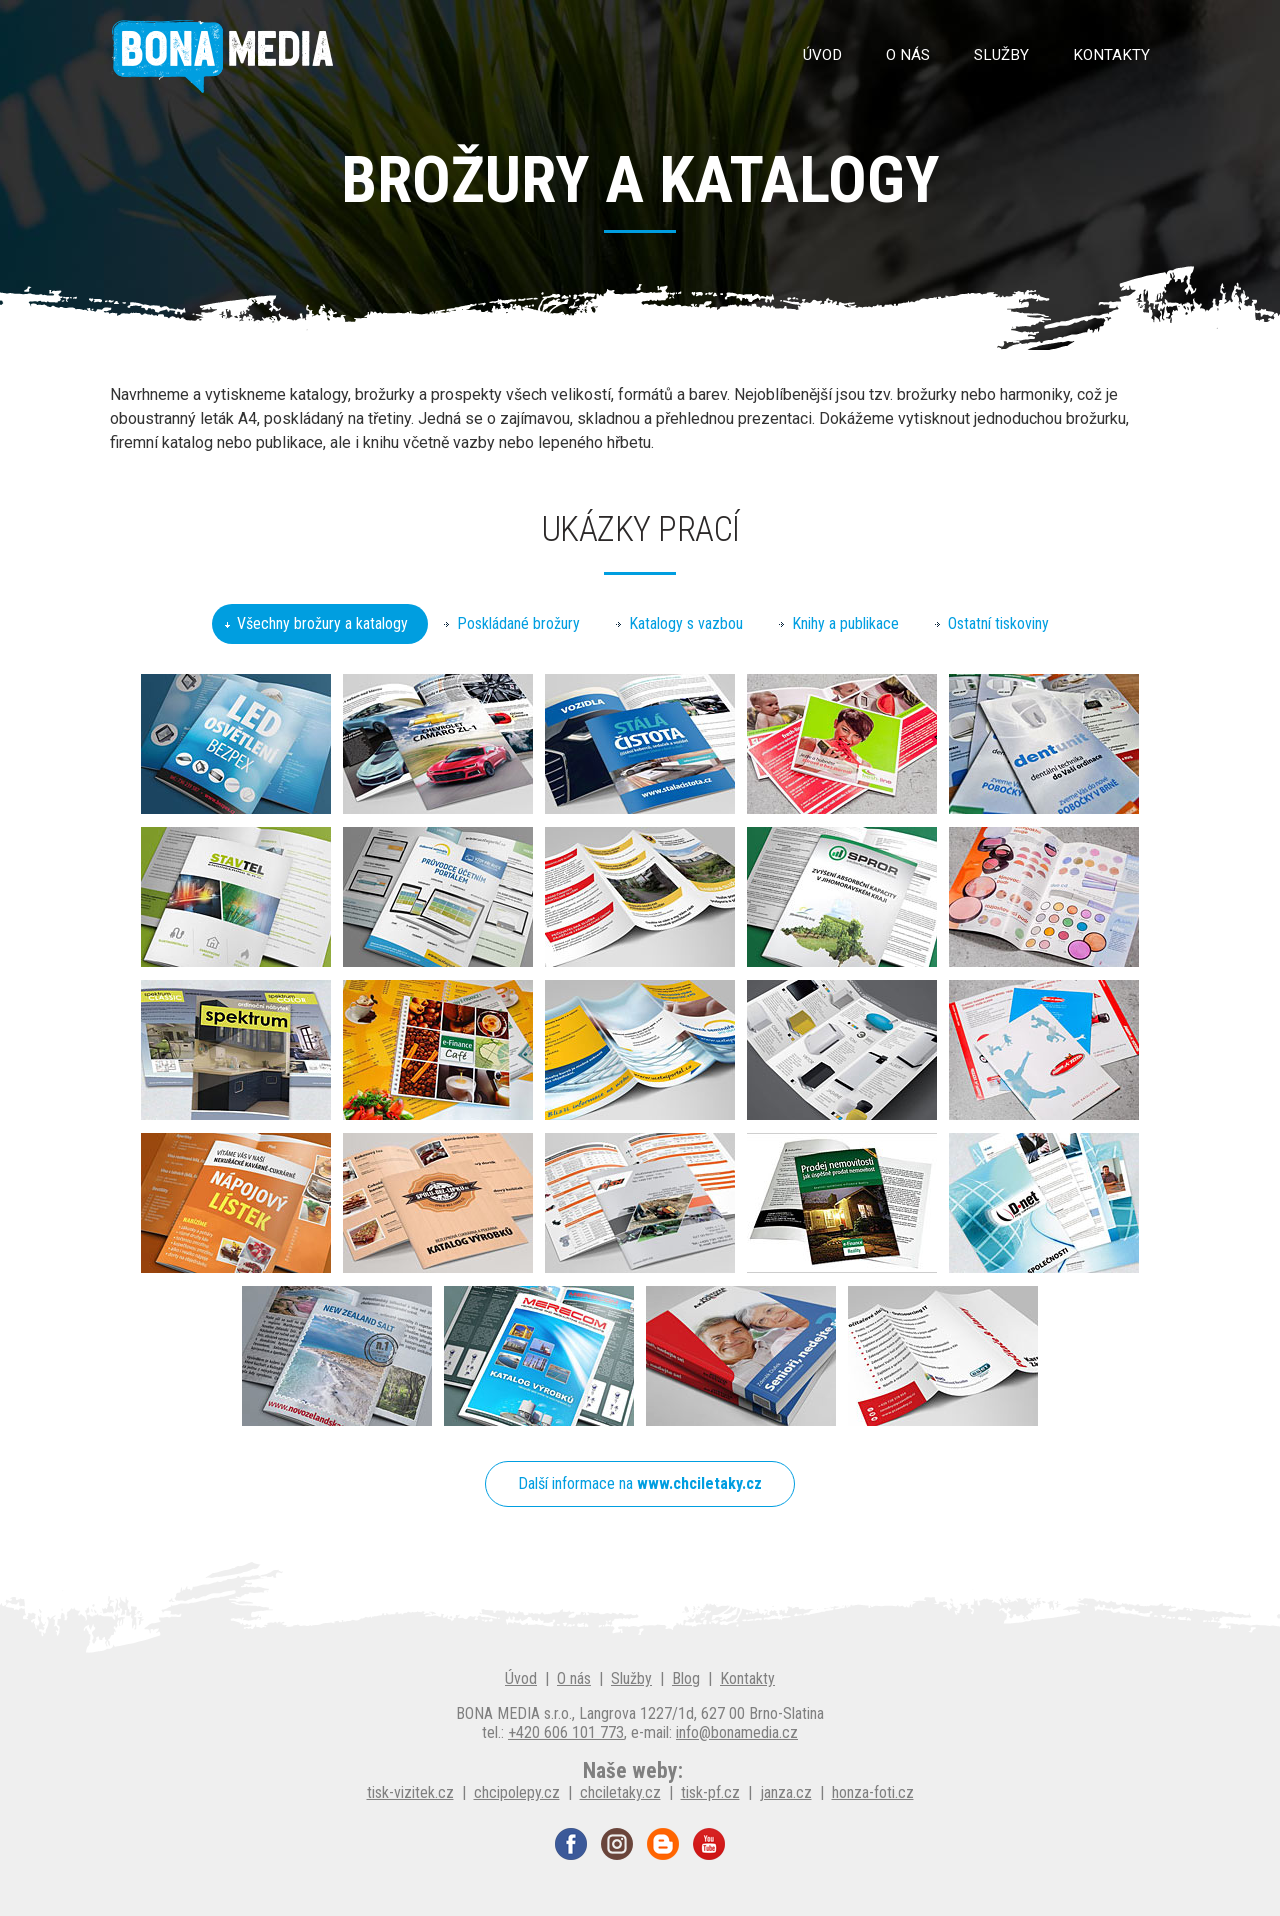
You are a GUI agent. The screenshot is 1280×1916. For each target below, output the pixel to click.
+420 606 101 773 (566, 1732)
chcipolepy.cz (517, 1792)
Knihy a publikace (845, 623)
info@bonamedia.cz (737, 1732)
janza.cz (786, 1792)
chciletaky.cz (620, 1792)
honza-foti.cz (873, 1792)
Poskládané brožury (518, 623)
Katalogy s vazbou (686, 623)
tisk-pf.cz (710, 1792)
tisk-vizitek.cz (410, 1792)
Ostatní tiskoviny (998, 623)
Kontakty (1111, 55)
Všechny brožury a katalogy (322, 623)
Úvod (822, 55)
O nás (908, 55)
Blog (686, 1678)
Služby (1001, 55)
